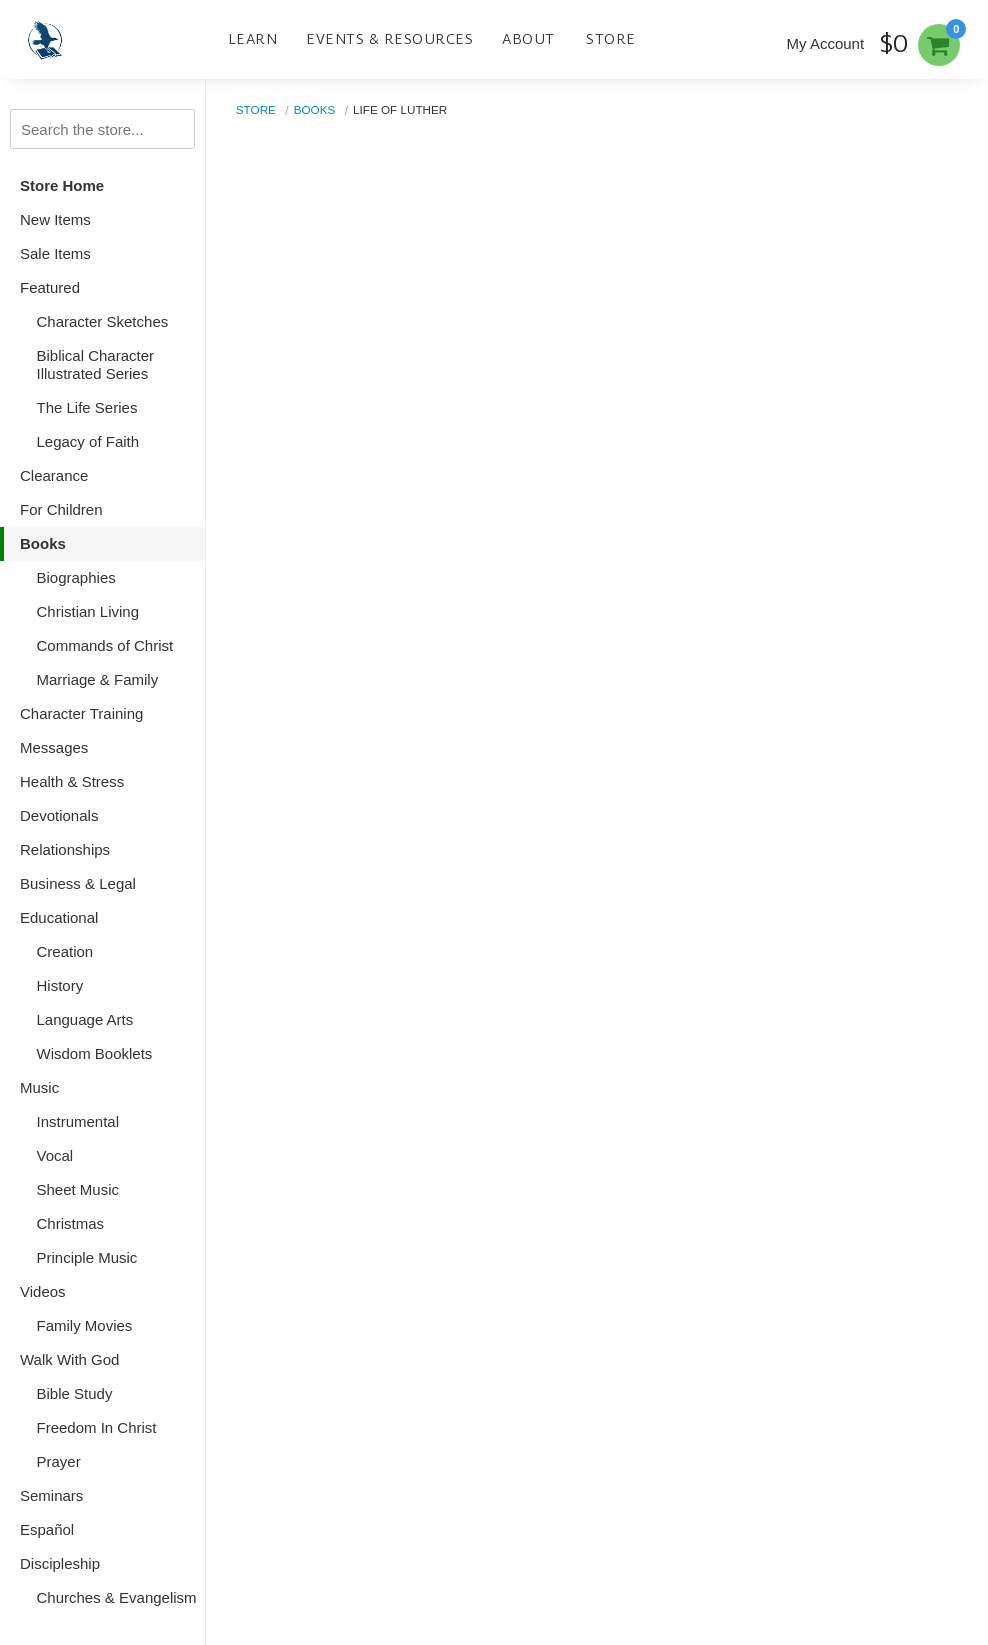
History (60, 985)
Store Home (62, 185)
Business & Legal (78, 883)
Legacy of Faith (88, 441)
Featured (50, 287)
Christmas (71, 1223)
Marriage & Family (98, 679)
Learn (253, 39)
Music (39, 1087)
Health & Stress (72, 781)
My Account (826, 43)
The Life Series (87, 407)
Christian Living (88, 611)
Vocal (55, 1155)
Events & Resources (389, 39)
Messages (54, 747)
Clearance (54, 475)
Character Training (81, 713)
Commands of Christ (105, 645)
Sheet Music (78, 1189)
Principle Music (87, 1257)
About (528, 39)
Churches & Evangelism (117, 1597)
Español (47, 1529)
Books (43, 543)
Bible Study (75, 1393)
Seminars (51, 1495)
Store (611, 39)
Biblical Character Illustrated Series (96, 364)
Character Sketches (103, 321)
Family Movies (85, 1325)
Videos (43, 1291)
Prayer (59, 1461)
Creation (65, 951)
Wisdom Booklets (95, 1053)
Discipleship (60, 1563)
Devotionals (59, 815)
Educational (59, 917)
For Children (61, 509)
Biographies (76, 577)
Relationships (65, 849)
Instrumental (78, 1121)
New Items (55, 219)
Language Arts (85, 1019)
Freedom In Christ (97, 1427)
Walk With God (69, 1359)
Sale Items (55, 253)
